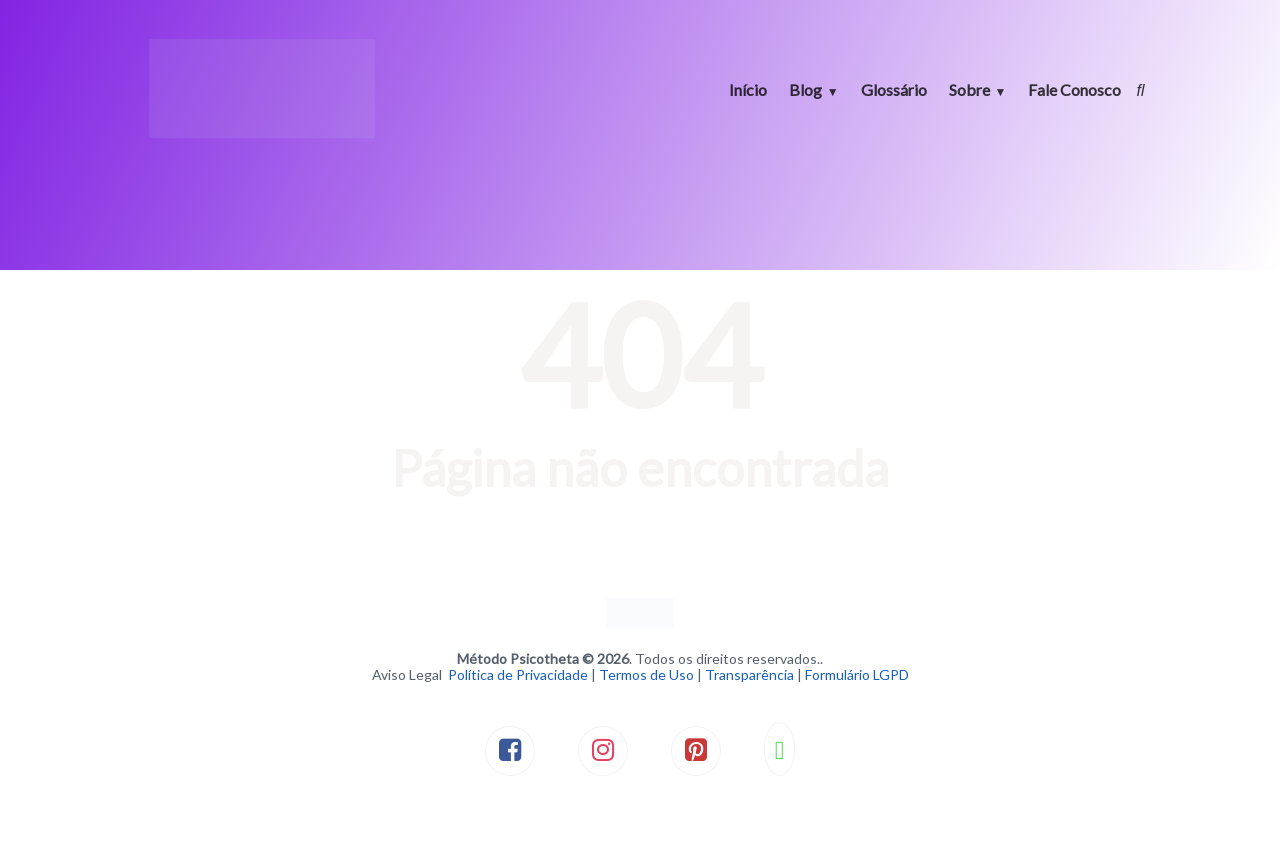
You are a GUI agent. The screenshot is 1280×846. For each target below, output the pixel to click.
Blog (805, 89)
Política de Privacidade (518, 674)
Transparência (749, 674)
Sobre (969, 89)
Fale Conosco (1074, 89)
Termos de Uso (646, 674)
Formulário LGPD (857, 674)
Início (748, 89)
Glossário (894, 89)
